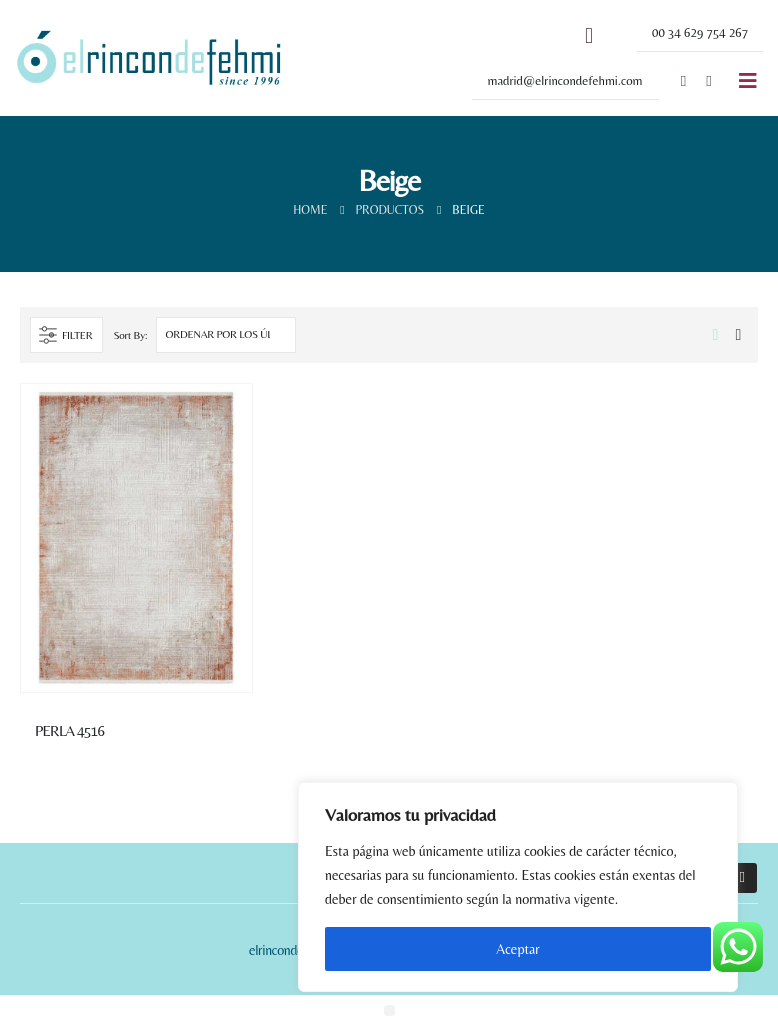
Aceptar (517, 949)
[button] (700, 32)
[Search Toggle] (589, 36)
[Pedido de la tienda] (226, 335)
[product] (136, 538)
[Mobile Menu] (748, 81)
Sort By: (130, 335)
